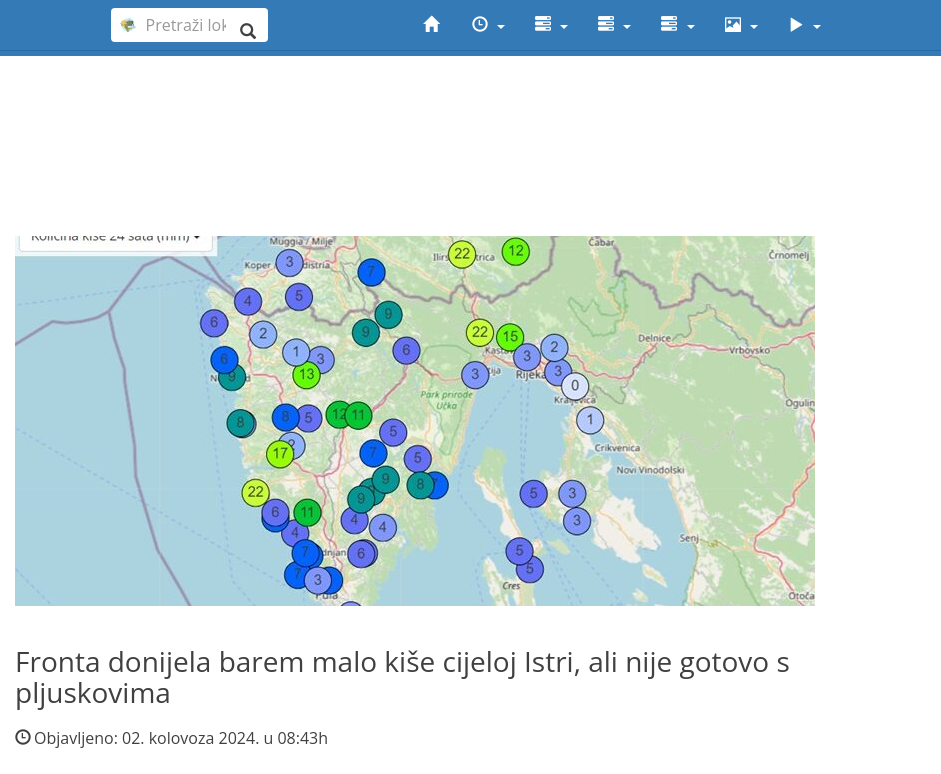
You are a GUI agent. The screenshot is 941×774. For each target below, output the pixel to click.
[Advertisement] (470, 111)
